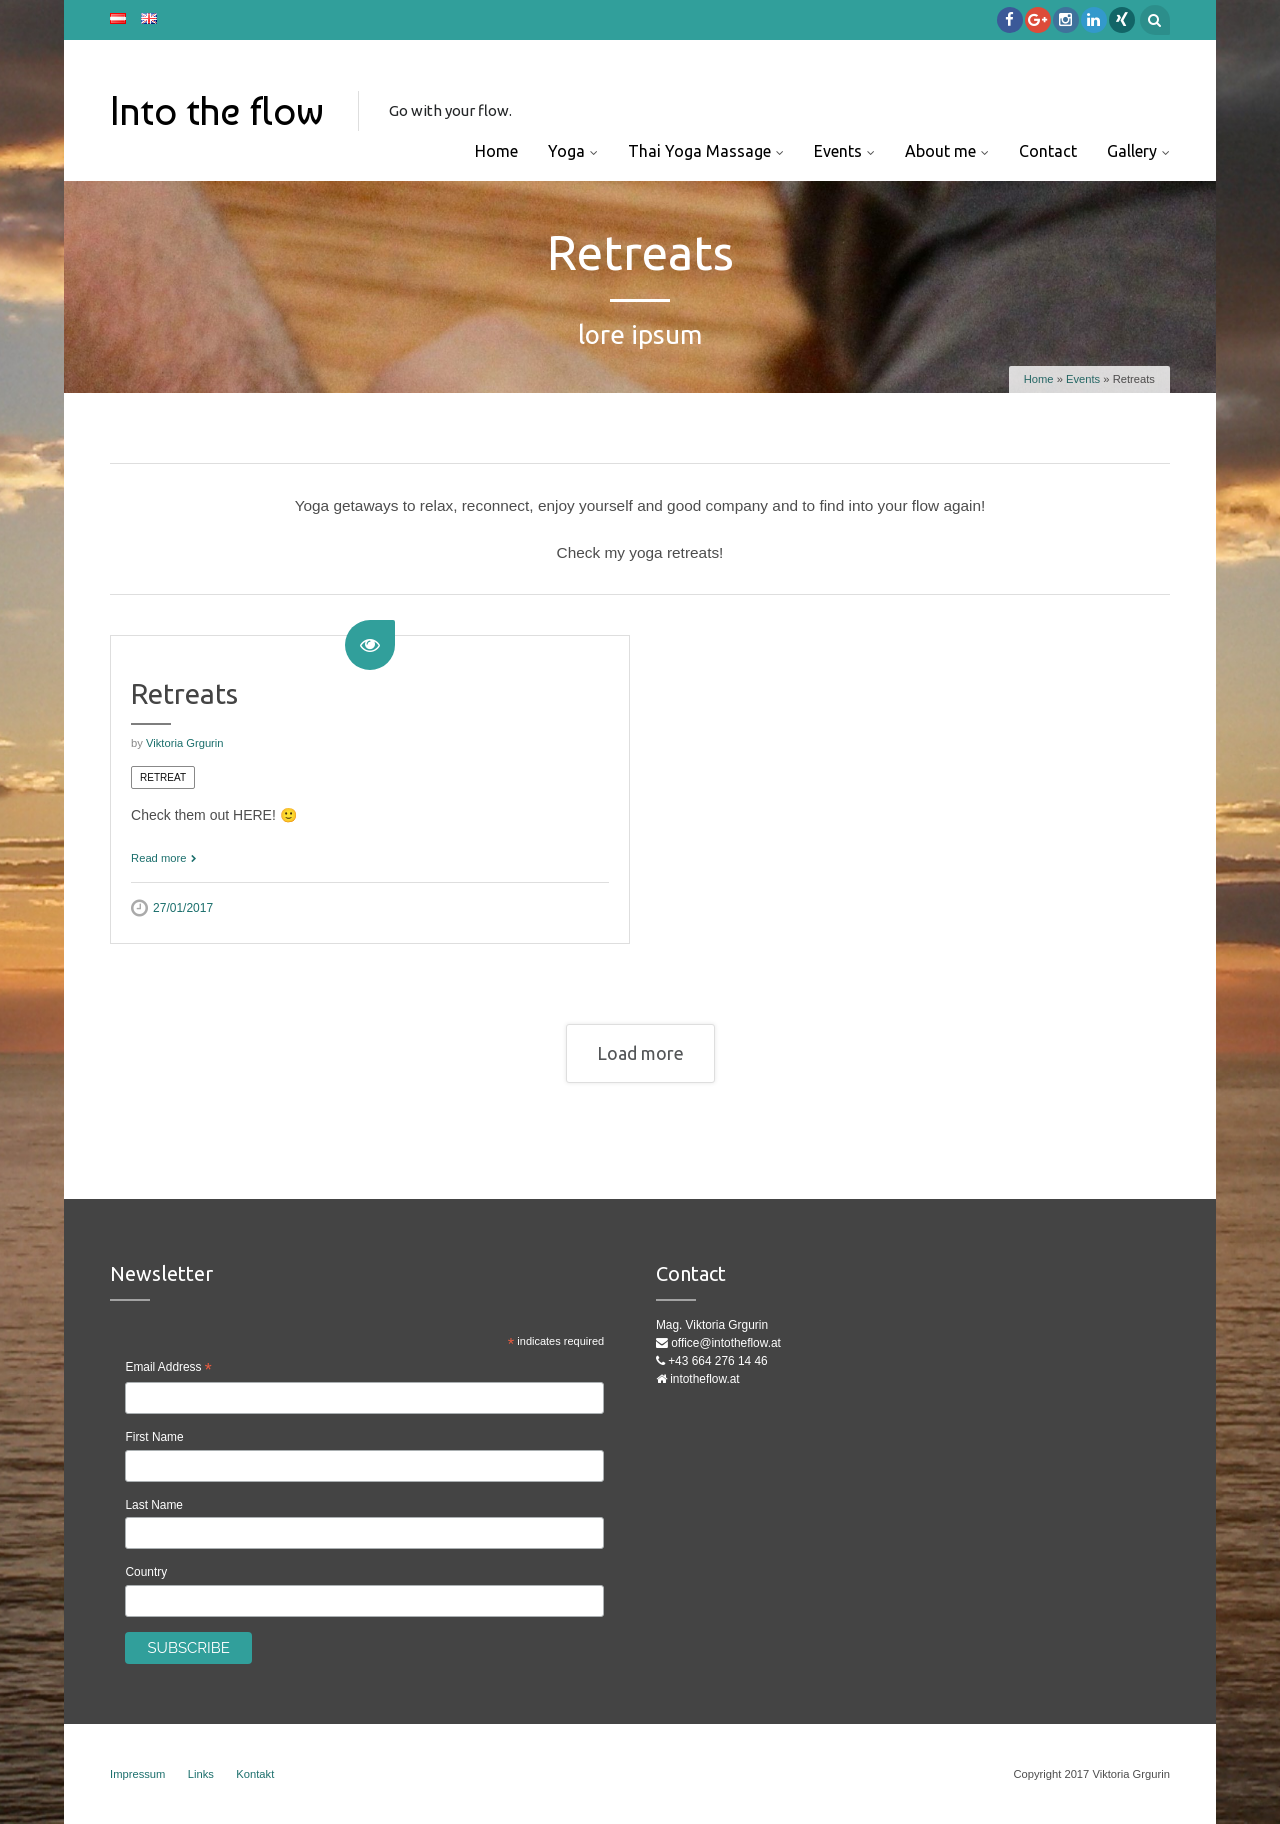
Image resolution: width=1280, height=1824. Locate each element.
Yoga (566, 151)
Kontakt (255, 1774)
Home (496, 151)
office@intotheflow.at (726, 1343)
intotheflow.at (704, 1379)
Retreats (184, 693)
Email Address (168, 1369)
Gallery (1132, 151)
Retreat (163, 777)
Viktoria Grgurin (185, 743)
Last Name (154, 1505)
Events (838, 151)
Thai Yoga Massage (699, 151)
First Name (154, 1437)
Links (201, 1774)
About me (940, 151)
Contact (1048, 151)
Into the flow (217, 111)
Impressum (137, 1774)
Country (146, 1572)
